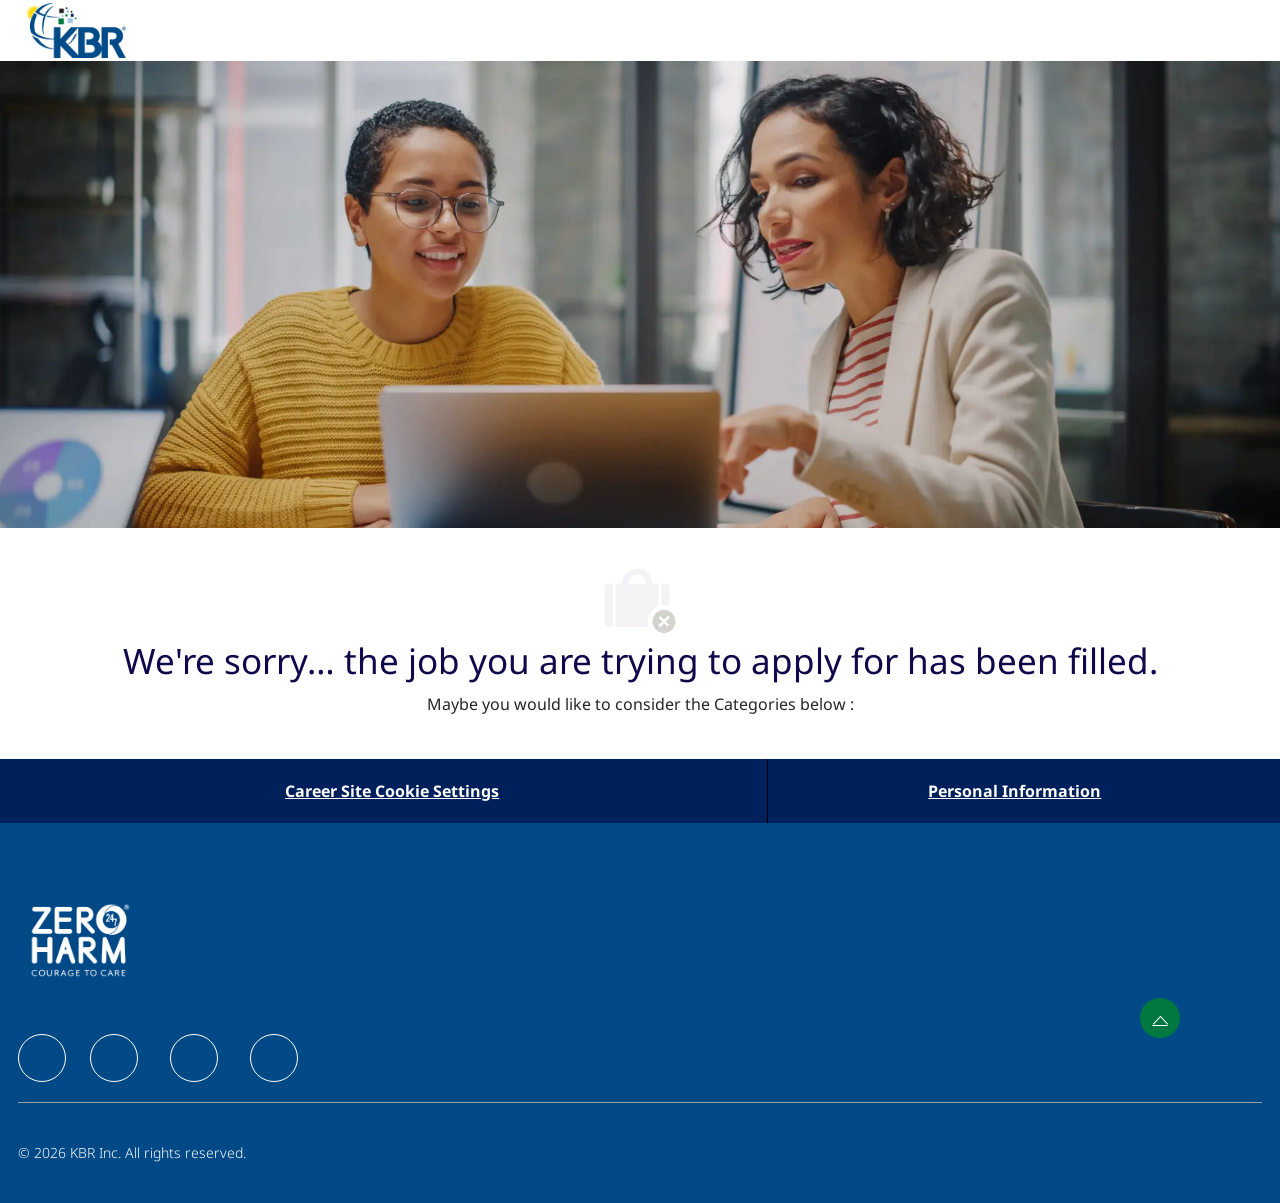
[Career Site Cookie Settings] (392, 791)
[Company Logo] (99, 30)
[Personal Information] (1014, 791)
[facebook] (42, 1058)
